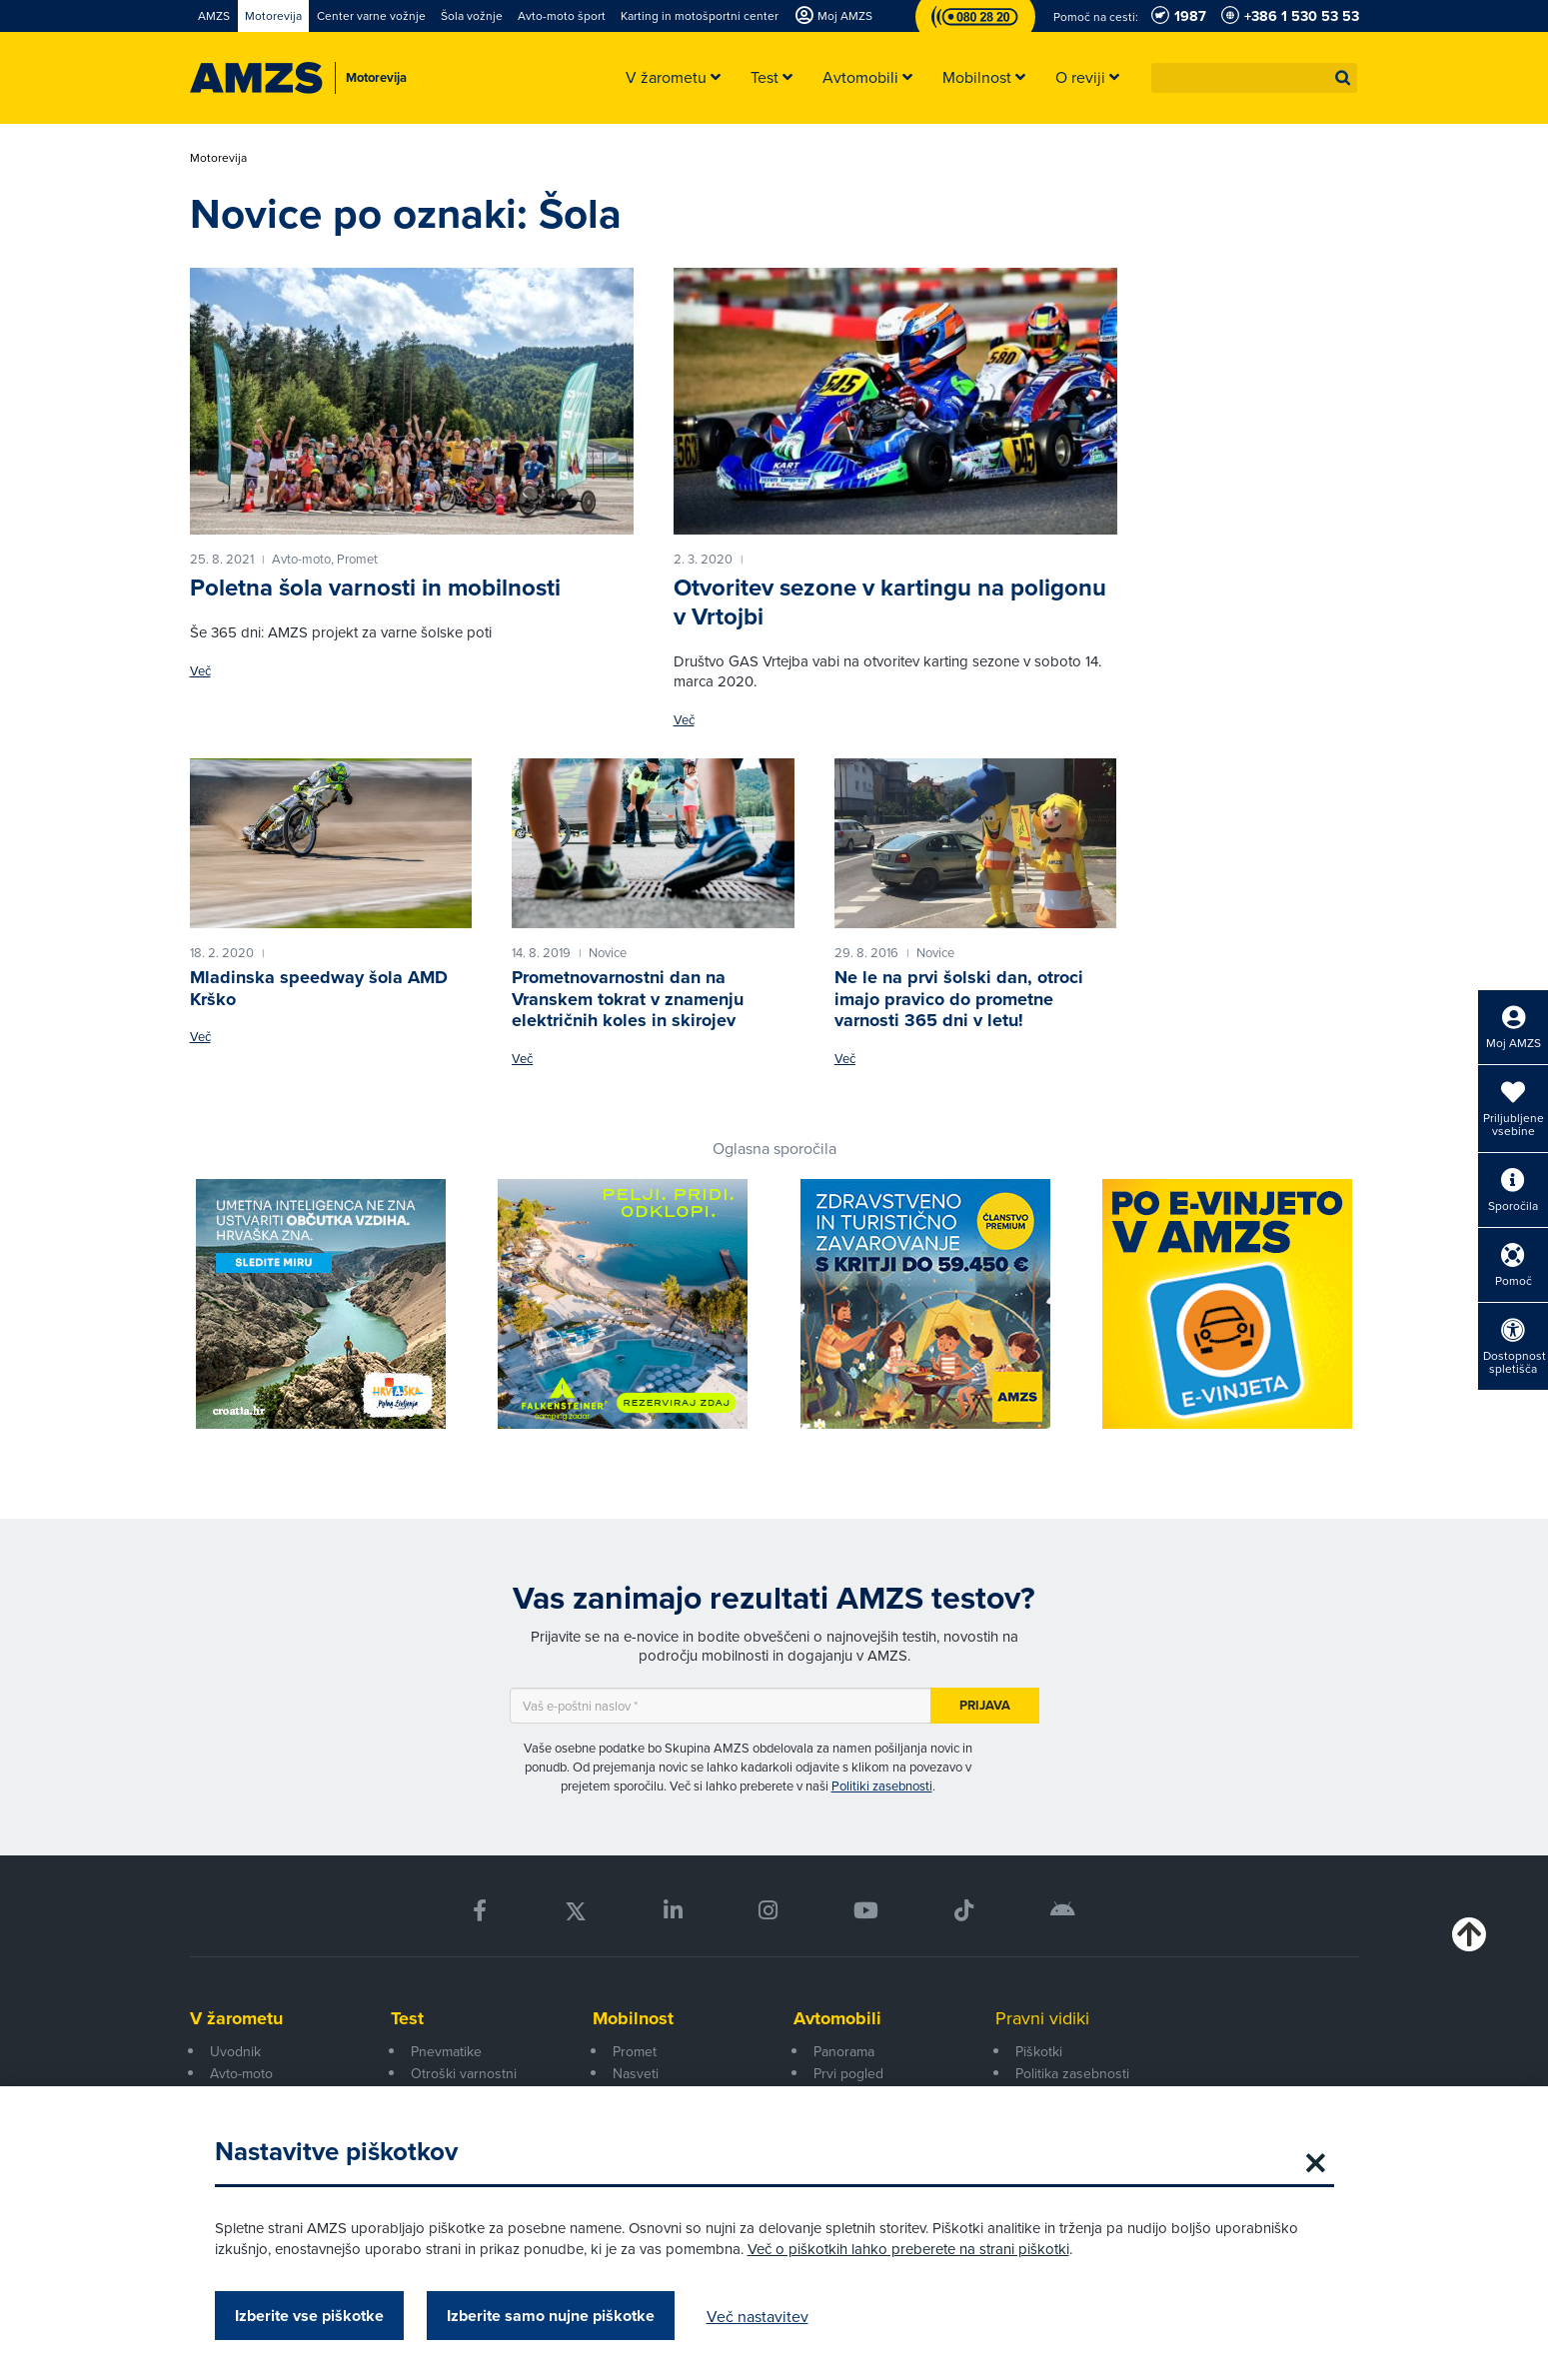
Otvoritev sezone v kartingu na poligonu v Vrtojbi (890, 601)
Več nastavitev (757, 2316)
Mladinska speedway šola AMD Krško (319, 988)
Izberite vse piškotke (309, 2315)
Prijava (984, 1705)
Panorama (843, 2051)
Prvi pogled (848, 2073)
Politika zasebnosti (1072, 2073)
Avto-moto (241, 2073)
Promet (635, 2051)
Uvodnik (235, 2051)
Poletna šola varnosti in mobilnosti (375, 587)
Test (407, 2018)
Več (200, 670)
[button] (1343, 78)
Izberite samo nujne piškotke (551, 2315)
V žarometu (236, 2018)
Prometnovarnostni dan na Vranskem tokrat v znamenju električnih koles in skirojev (628, 998)
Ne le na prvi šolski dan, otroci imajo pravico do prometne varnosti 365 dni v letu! (958, 998)
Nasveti (636, 2073)
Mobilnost (633, 2018)
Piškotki (1038, 2051)
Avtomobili (837, 2018)
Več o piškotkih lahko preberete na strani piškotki (908, 2248)
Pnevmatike (446, 2051)
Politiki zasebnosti (881, 1785)
